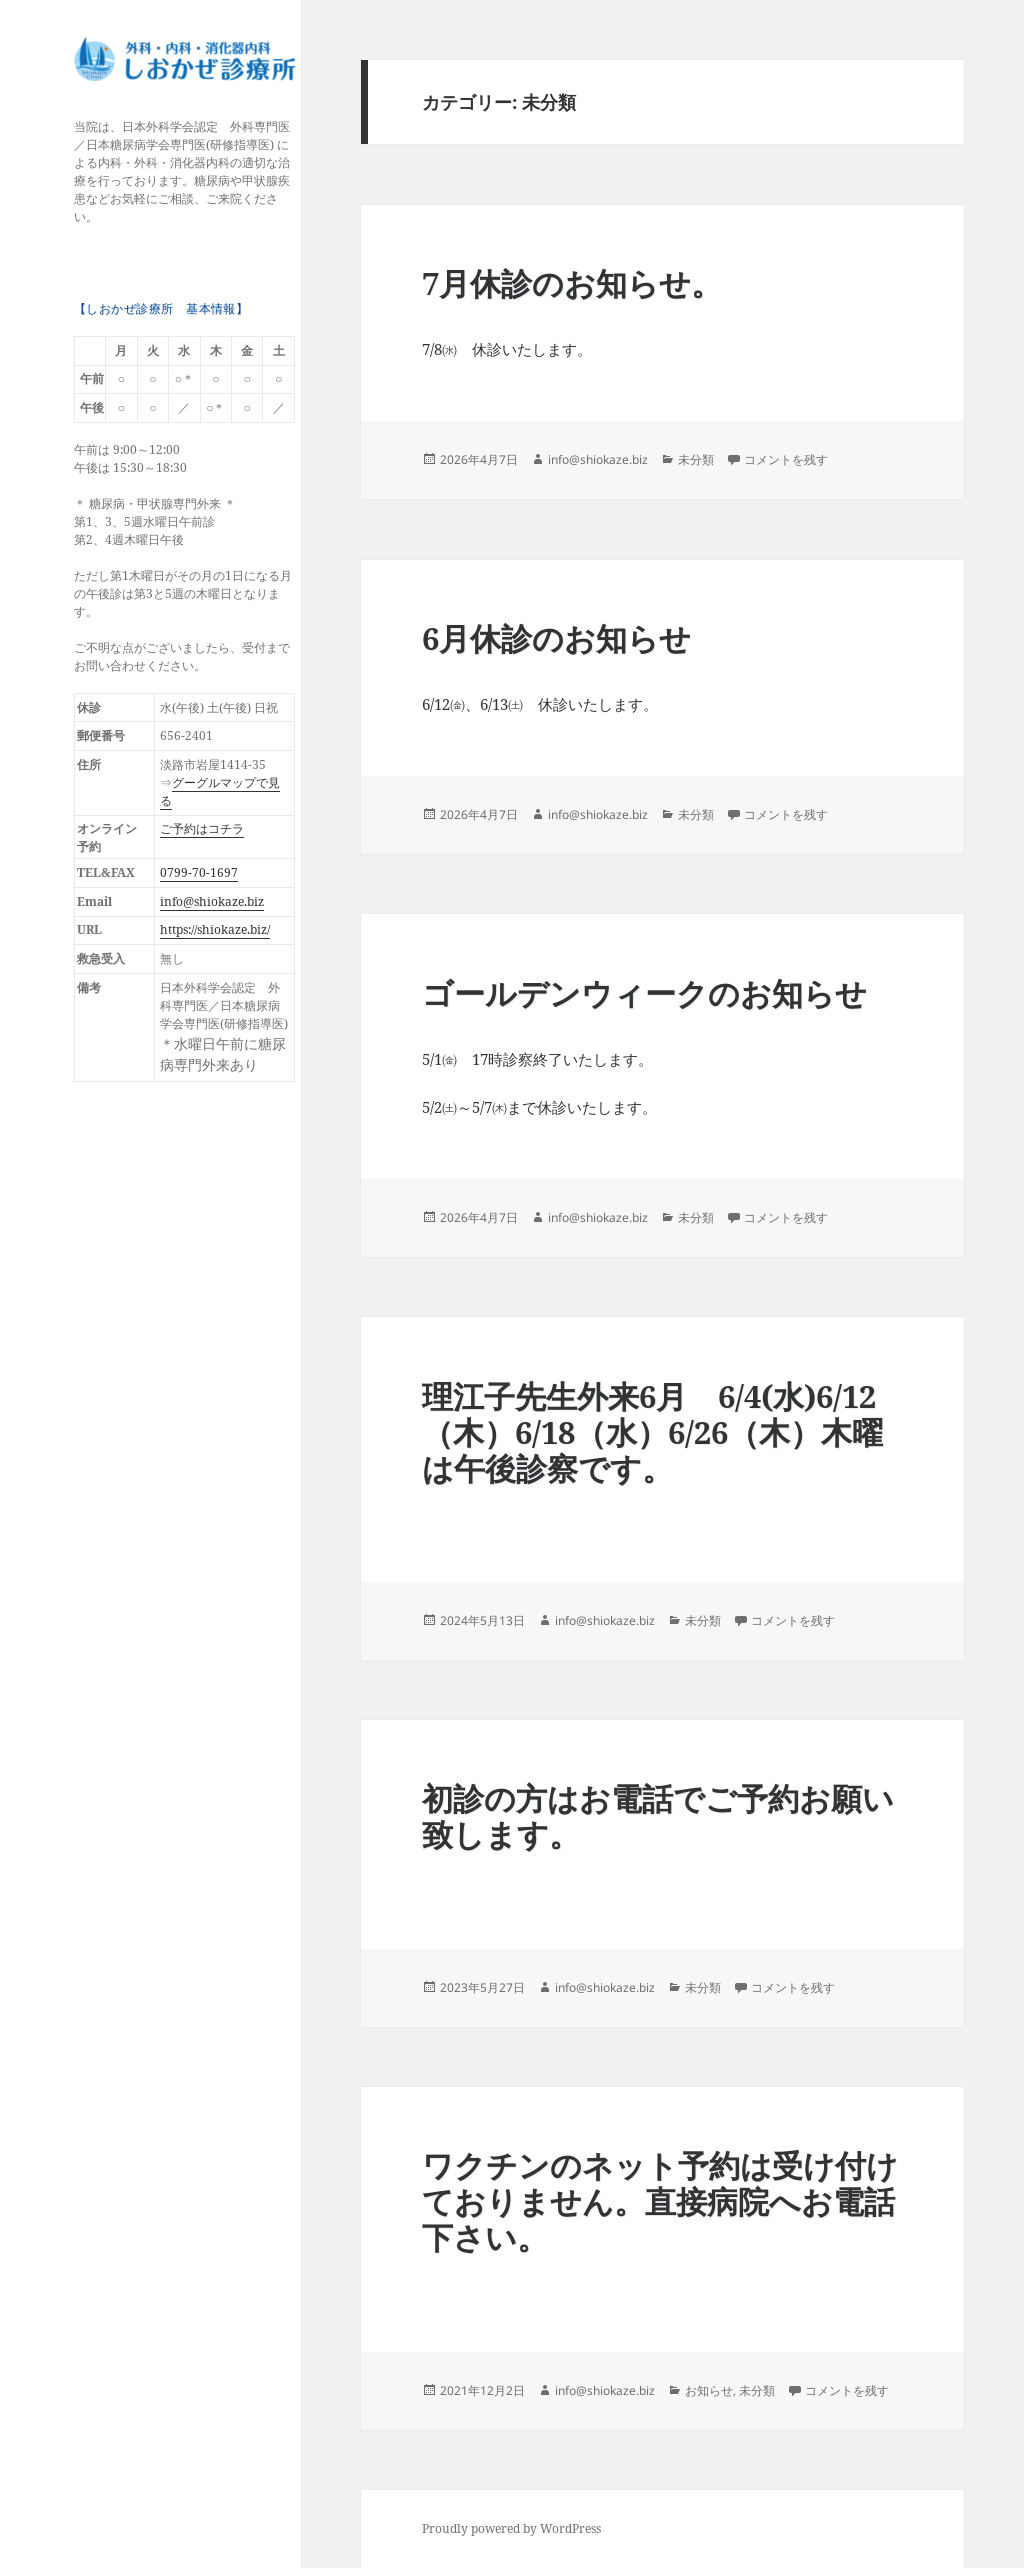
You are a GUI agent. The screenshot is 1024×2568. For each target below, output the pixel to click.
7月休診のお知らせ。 (572, 283)
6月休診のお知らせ (556, 638)
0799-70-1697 (199, 872)
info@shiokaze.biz (212, 901)
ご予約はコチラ (202, 828)
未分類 (696, 459)
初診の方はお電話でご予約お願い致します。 (658, 1816)
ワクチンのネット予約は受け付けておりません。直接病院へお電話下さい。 (660, 2201)
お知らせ (709, 2390)
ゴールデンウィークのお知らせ (644, 993)
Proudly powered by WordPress (511, 2528)
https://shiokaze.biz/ (215, 929)
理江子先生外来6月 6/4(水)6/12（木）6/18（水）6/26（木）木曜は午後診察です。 (652, 1432)
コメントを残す (786, 459)
